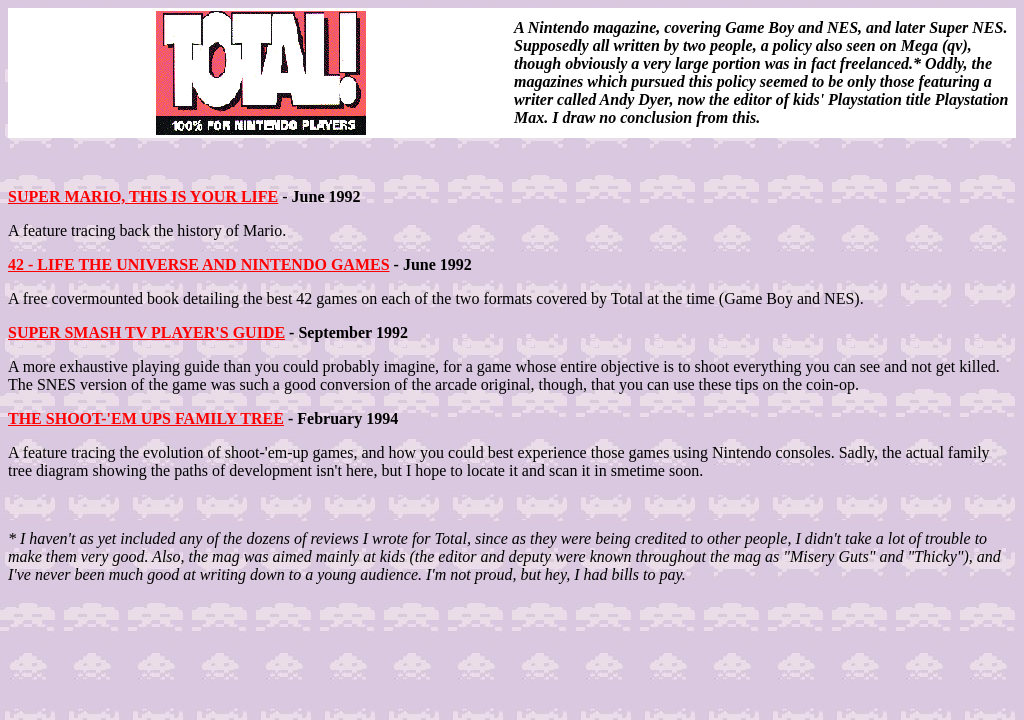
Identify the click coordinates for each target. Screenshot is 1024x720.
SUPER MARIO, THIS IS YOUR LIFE (143, 196)
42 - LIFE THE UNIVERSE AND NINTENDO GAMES (199, 264)
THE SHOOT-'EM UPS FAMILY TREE (146, 418)
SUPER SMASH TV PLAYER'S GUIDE (146, 332)
